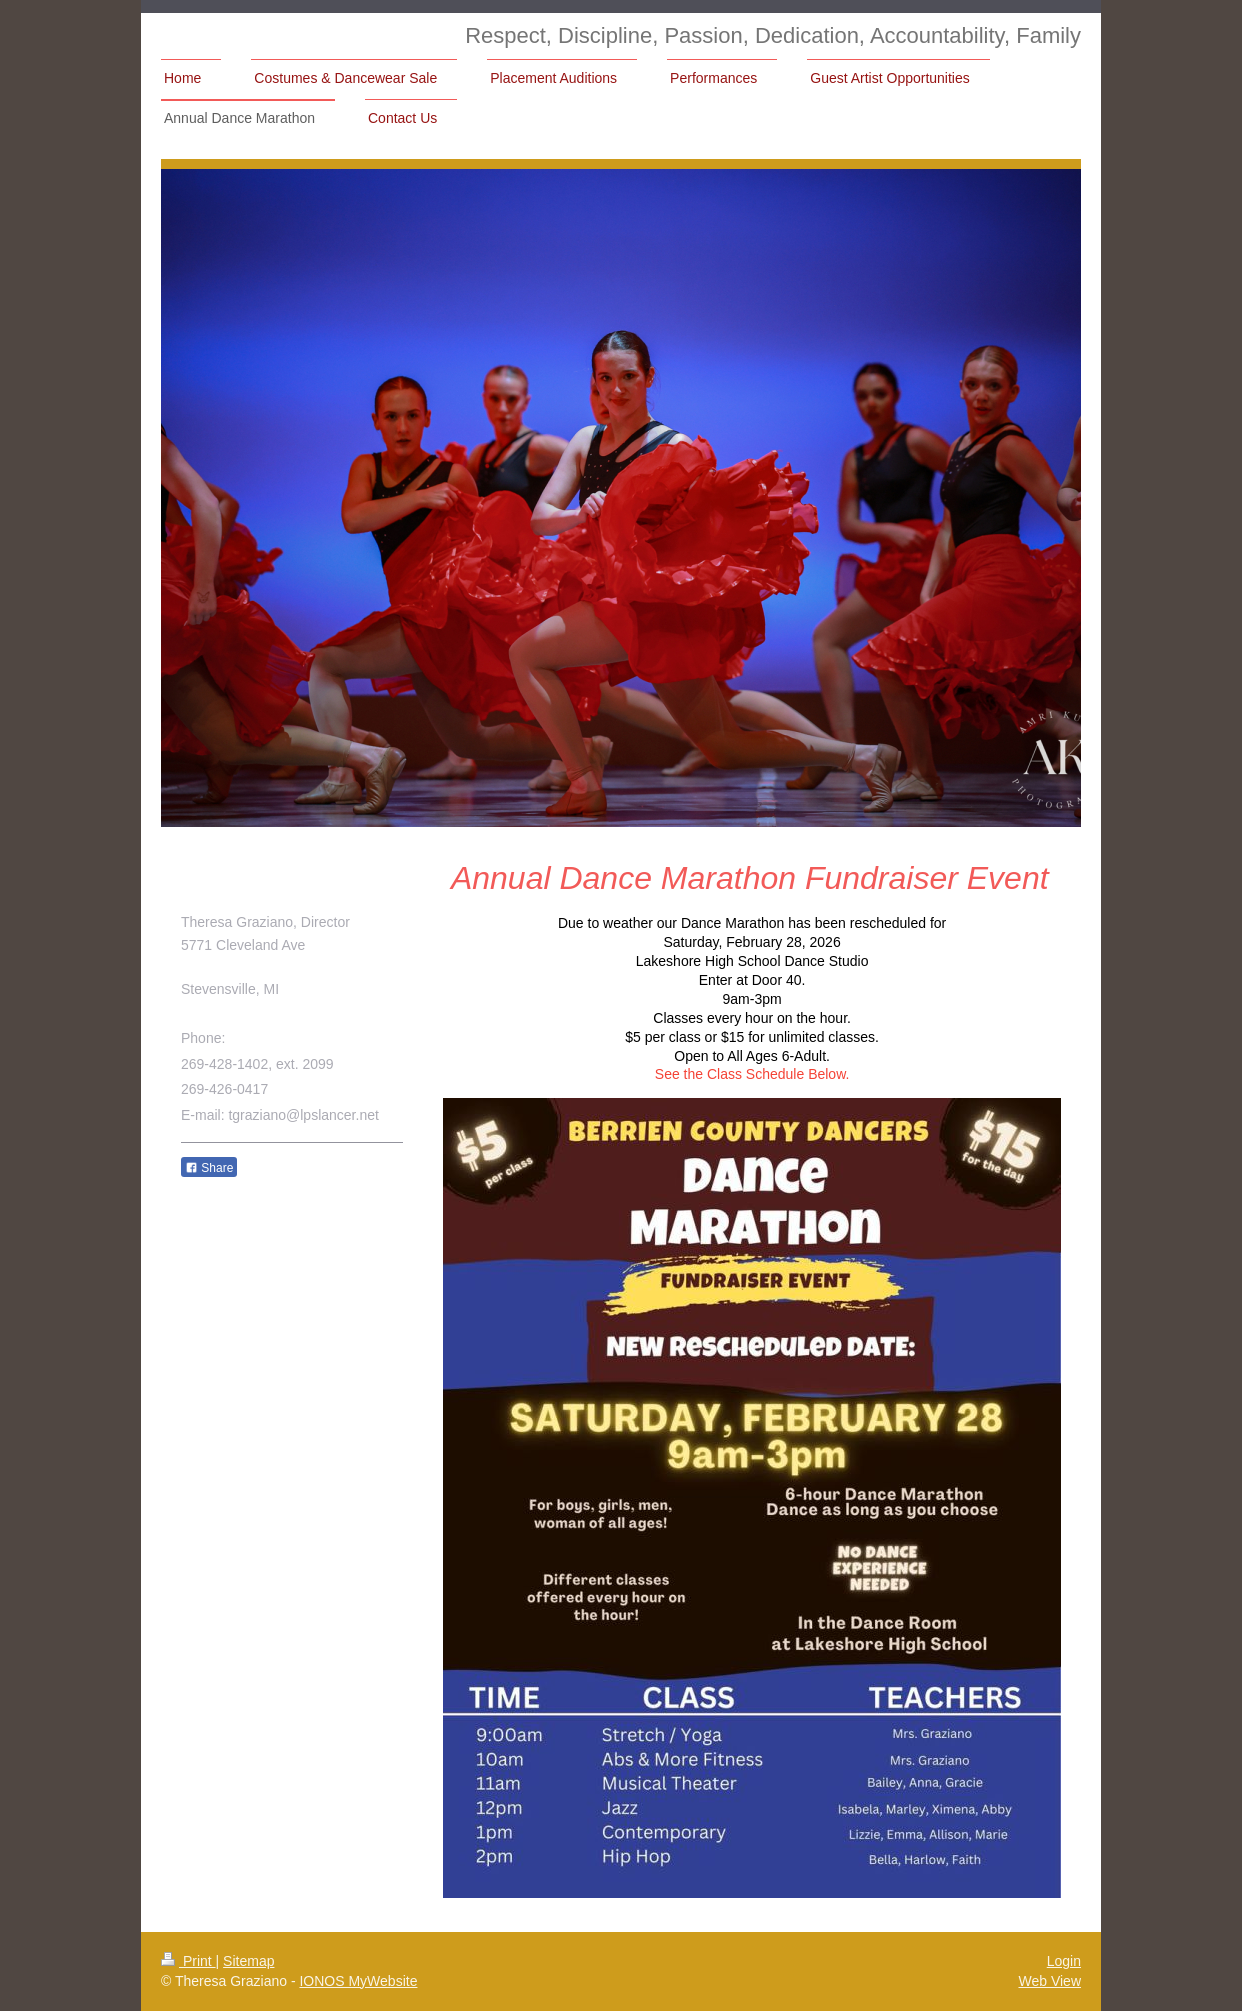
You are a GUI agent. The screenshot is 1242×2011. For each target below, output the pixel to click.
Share (209, 1168)
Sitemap (248, 1961)
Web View (1049, 1981)
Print (188, 1961)
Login (1064, 1961)
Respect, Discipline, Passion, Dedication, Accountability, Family (773, 35)
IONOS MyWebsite (358, 1981)
